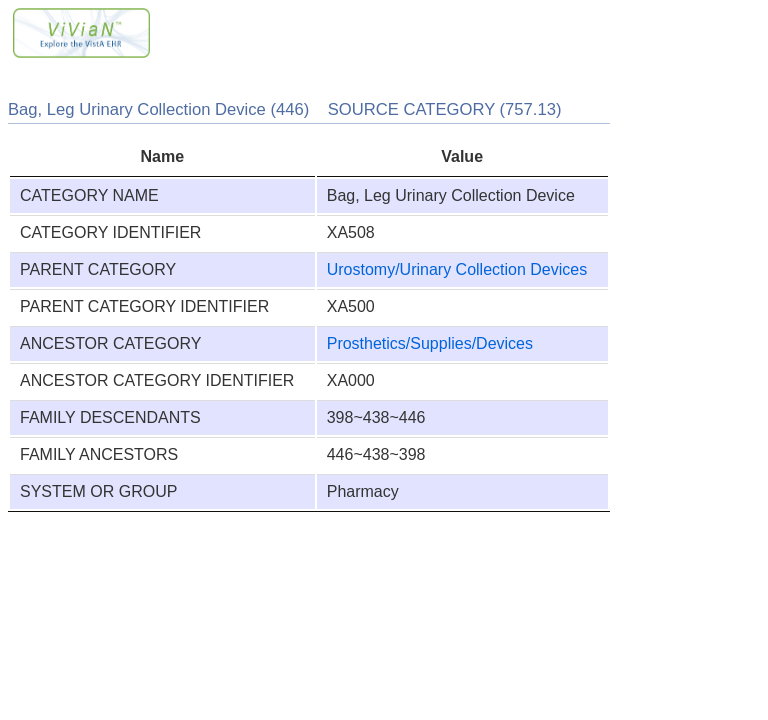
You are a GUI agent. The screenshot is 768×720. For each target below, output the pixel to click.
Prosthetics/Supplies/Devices (430, 343)
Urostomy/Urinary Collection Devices (457, 269)
